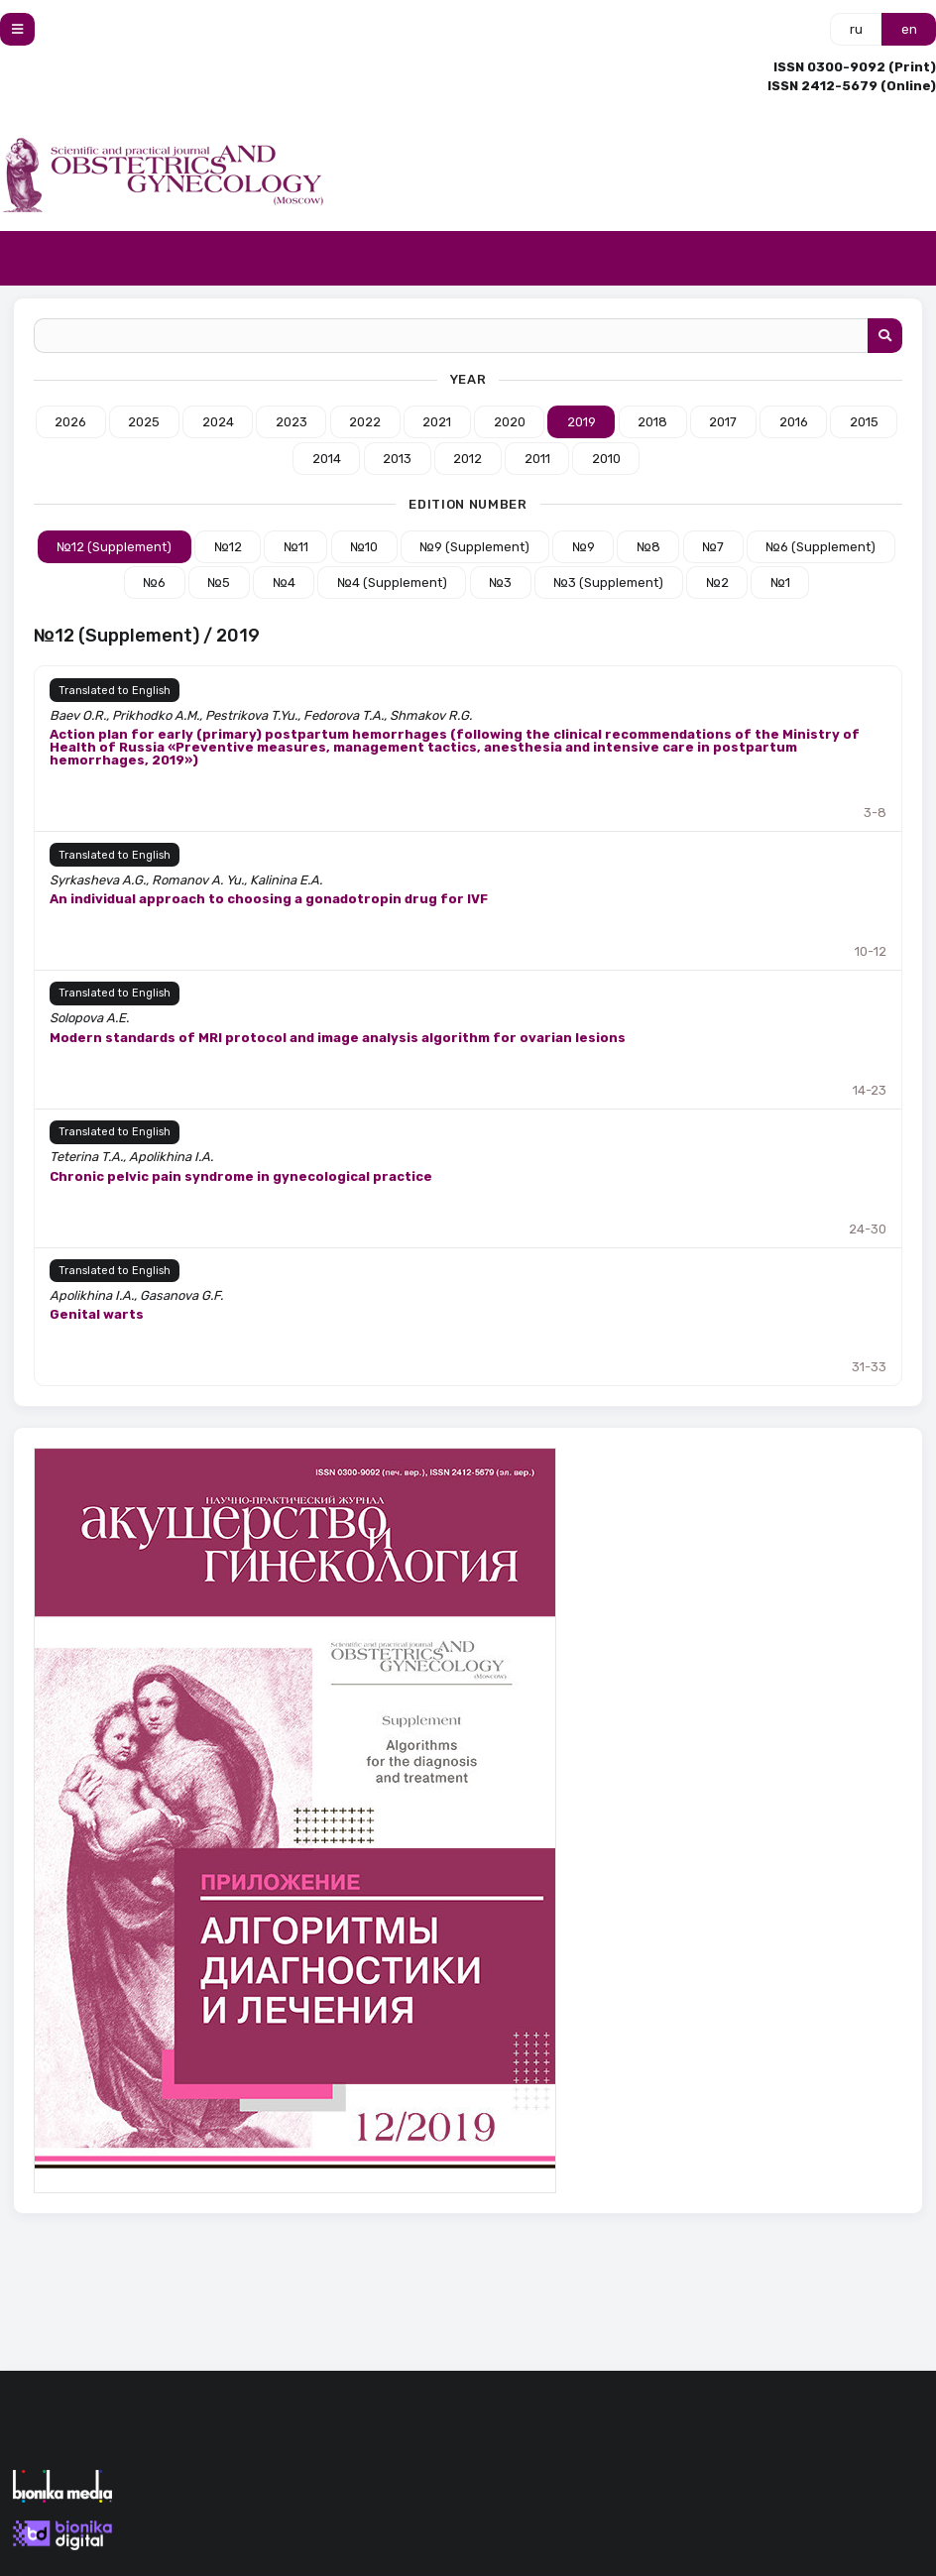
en (909, 29)
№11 (296, 546)
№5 (218, 582)
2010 (606, 458)
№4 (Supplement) (392, 582)
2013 (397, 458)
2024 (218, 421)
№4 (284, 582)
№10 (364, 546)
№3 (500, 582)
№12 (228, 546)
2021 (436, 421)
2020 (510, 421)
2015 (864, 421)
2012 (467, 458)
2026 (70, 421)
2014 (326, 458)
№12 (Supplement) (114, 546)
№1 (780, 582)
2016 (793, 421)
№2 (717, 582)
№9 (583, 546)
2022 (365, 421)
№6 (154, 582)
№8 (648, 546)
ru (856, 29)
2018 (652, 421)
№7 (713, 546)
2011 (537, 458)
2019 (581, 421)
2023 (291, 421)
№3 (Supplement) (608, 582)
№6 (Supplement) (820, 546)
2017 (723, 421)
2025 (144, 421)
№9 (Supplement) (474, 546)
